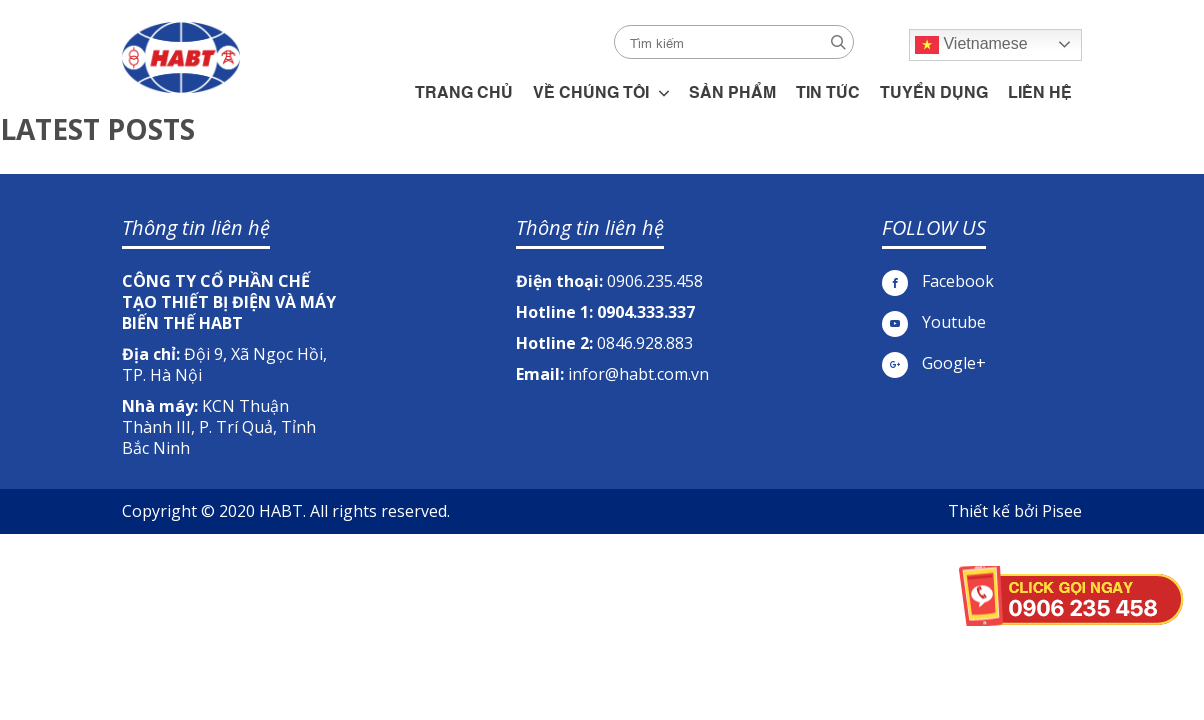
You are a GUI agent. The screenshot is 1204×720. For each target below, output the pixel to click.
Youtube (934, 322)
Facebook (938, 281)
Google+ (934, 363)
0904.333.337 (646, 312)
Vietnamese (971, 45)
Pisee (1062, 511)
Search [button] (838, 42)
